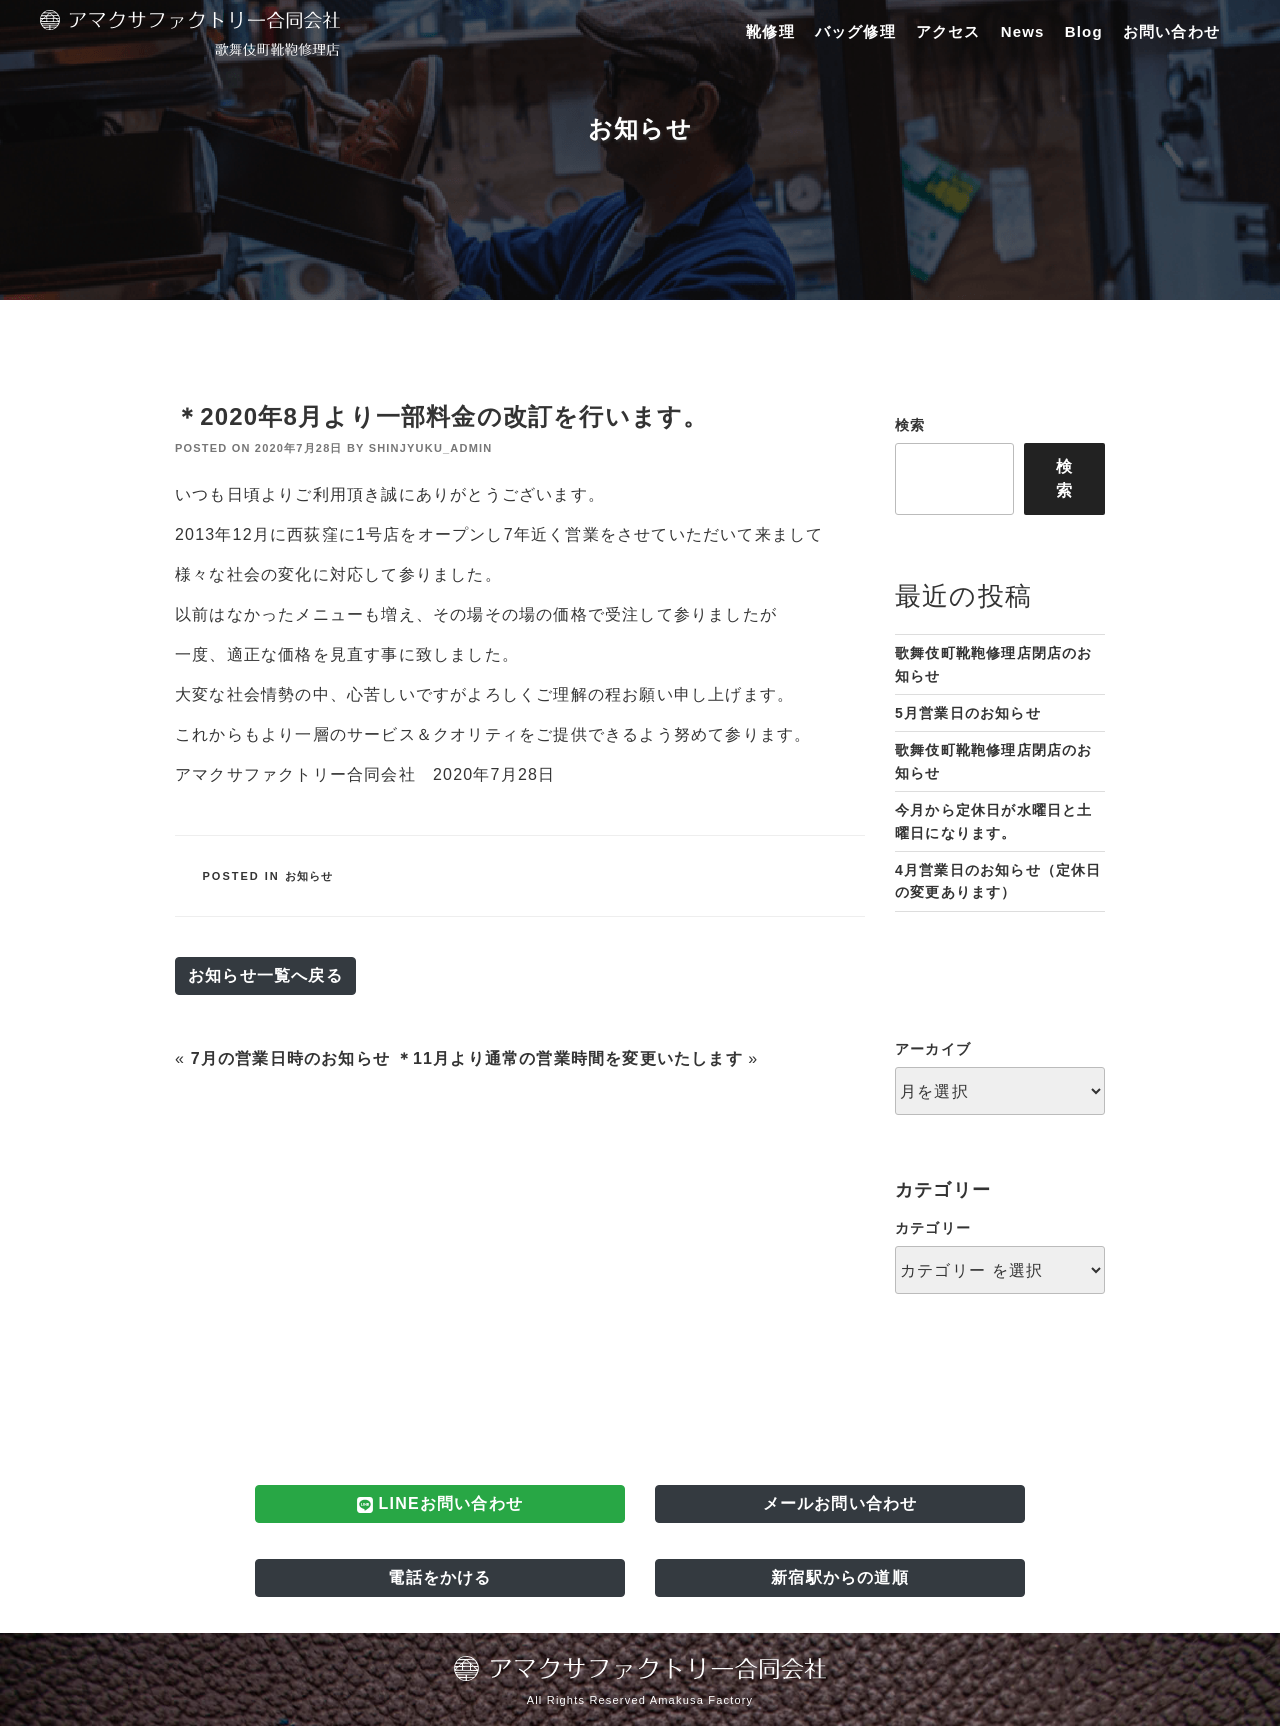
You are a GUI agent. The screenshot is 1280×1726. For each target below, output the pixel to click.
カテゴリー (933, 1228)
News (1023, 31)
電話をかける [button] (439, 1577)
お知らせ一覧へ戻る (265, 975)
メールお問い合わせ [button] (840, 1503)
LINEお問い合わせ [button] (440, 1504)
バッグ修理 (855, 31)
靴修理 (770, 31)
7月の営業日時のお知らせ (290, 1058)
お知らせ (309, 876)
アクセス (948, 31)
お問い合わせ (1171, 31)
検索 (910, 425)
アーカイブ (933, 1049)
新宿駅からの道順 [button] (840, 1577)
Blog (1084, 31)
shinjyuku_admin (431, 448)
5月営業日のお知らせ (968, 713)
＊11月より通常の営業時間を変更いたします (569, 1058)
